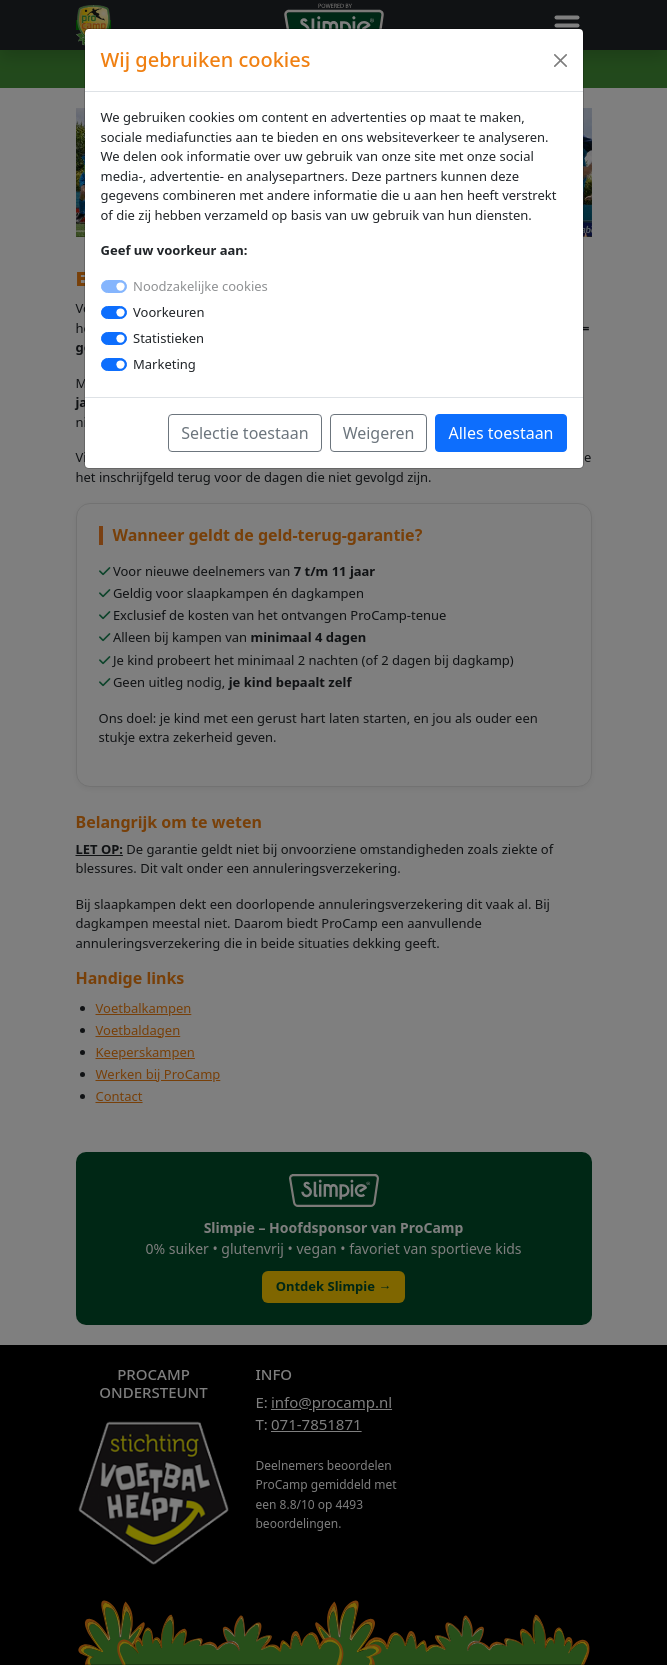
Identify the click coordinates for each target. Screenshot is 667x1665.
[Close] (560, 60)
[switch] (114, 312)
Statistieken (168, 338)
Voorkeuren (168, 312)
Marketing (164, 364)
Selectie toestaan (245, 433)
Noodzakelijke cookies (200, 286)
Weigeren (379, 433)
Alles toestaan (500, 433)
